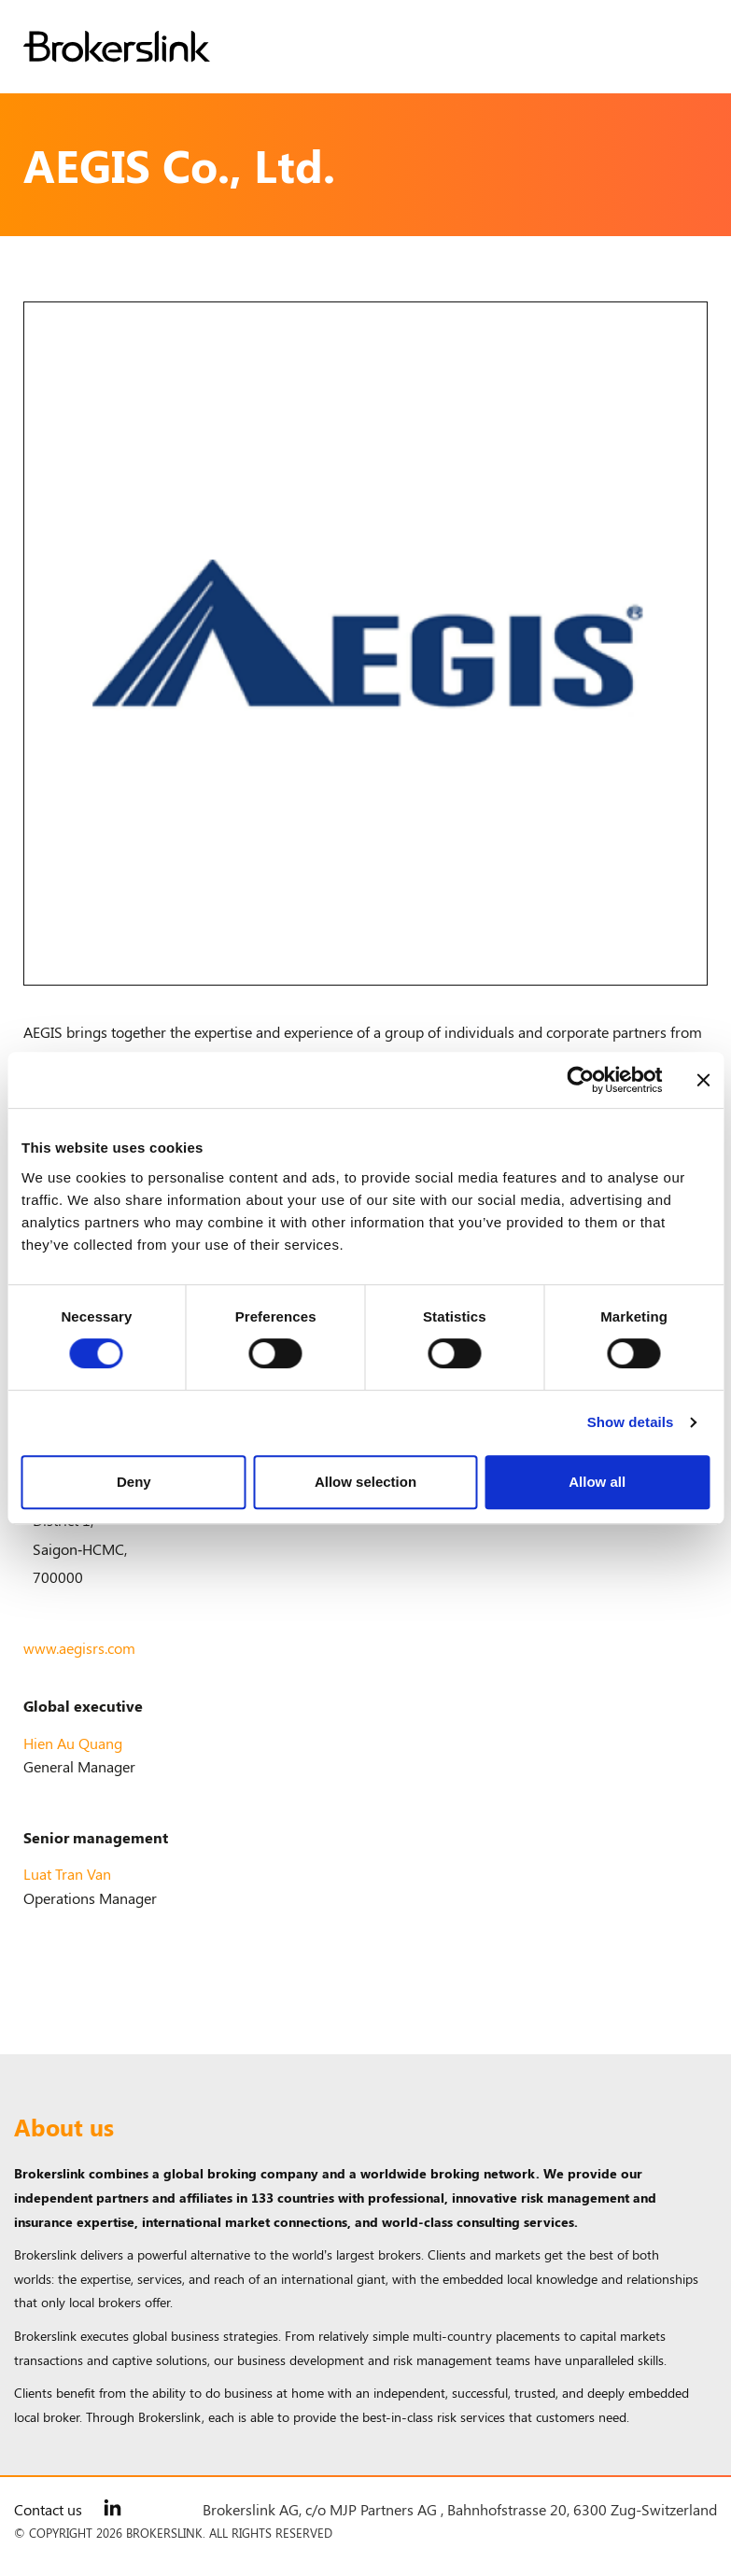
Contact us (48, 2509)
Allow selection (365, 1482)
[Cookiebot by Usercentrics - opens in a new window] (580, 1080)
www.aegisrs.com (79, 1648)
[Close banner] (703, 1079)
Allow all (597, 1482)
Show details (630, 1422)
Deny (134, 1482)
